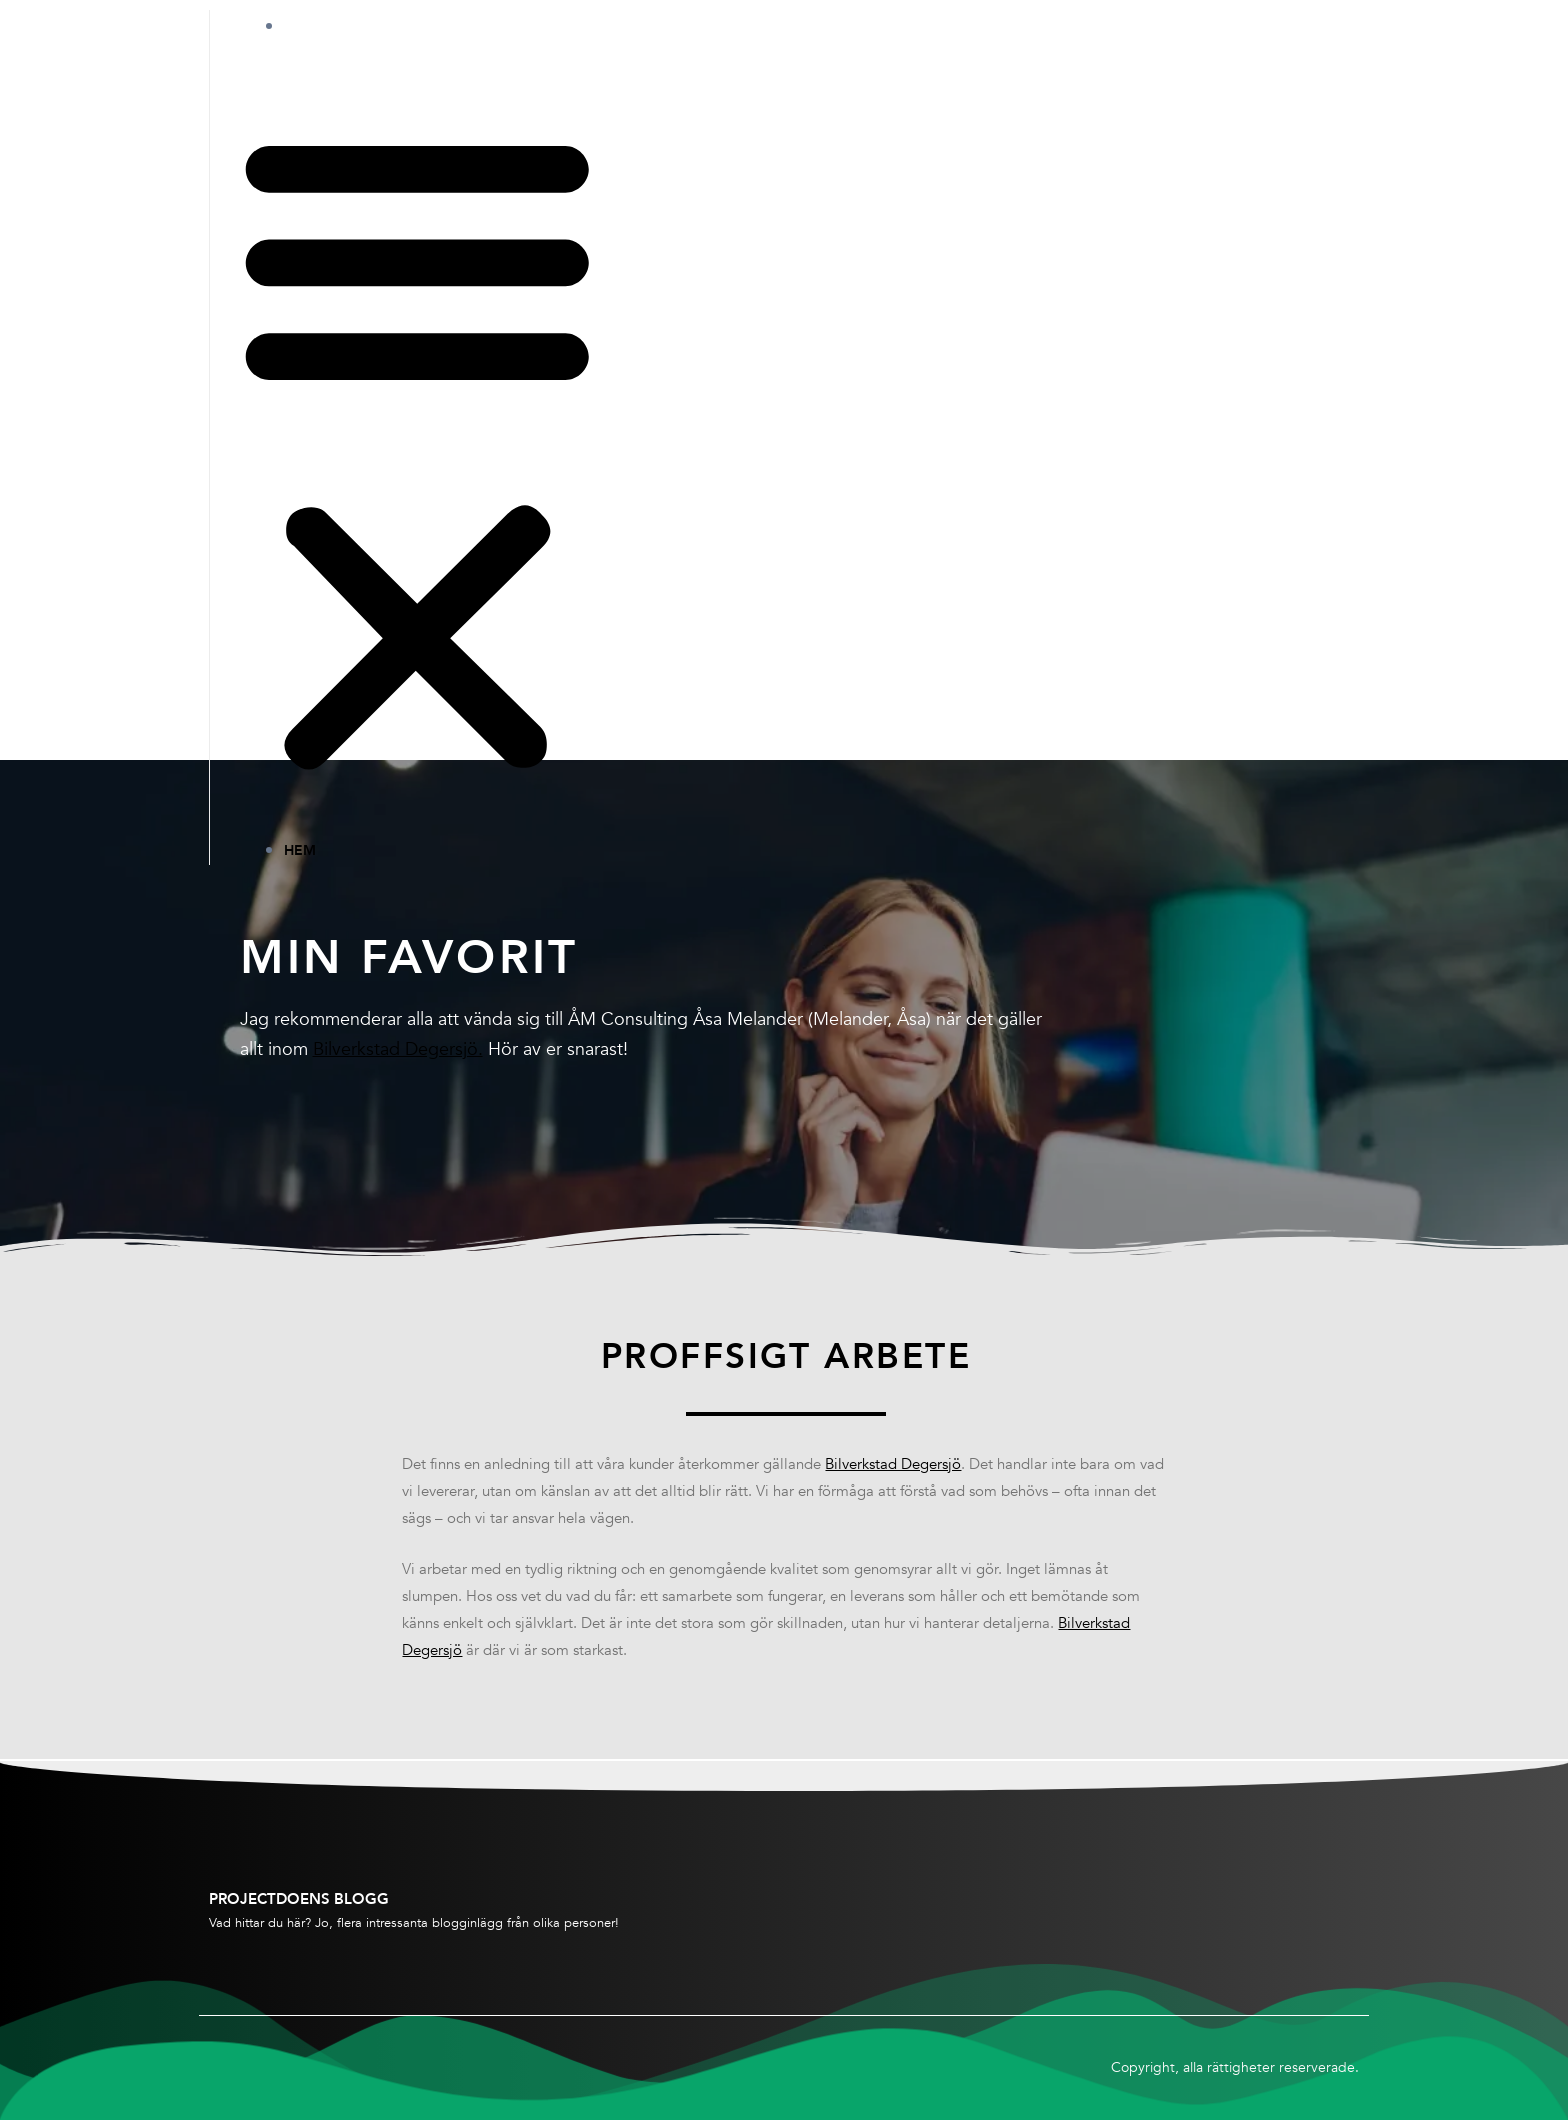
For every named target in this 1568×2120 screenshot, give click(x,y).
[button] (417, 452)
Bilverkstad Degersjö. (398, 1050)
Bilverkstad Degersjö (893, 1466)
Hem (320, 26)
